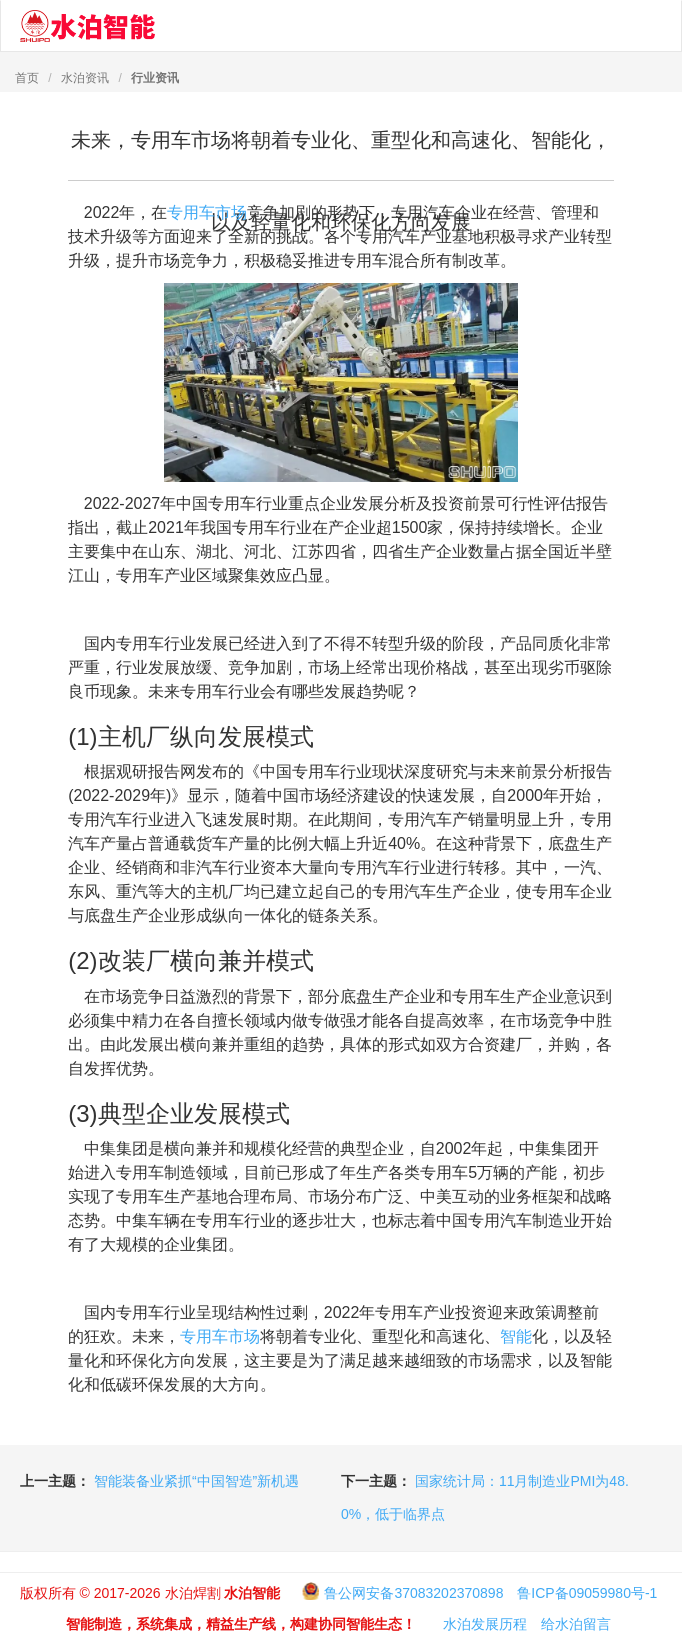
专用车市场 (207, 212)
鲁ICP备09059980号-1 (587, 1593)
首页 (27, 78)
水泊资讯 (85, 78)
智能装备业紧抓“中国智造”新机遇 (196, 1481)
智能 (516, 1336)
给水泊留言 (576, 1624)
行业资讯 (155, 78)
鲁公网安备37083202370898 (413, 1593)
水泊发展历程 (485, 1624)
